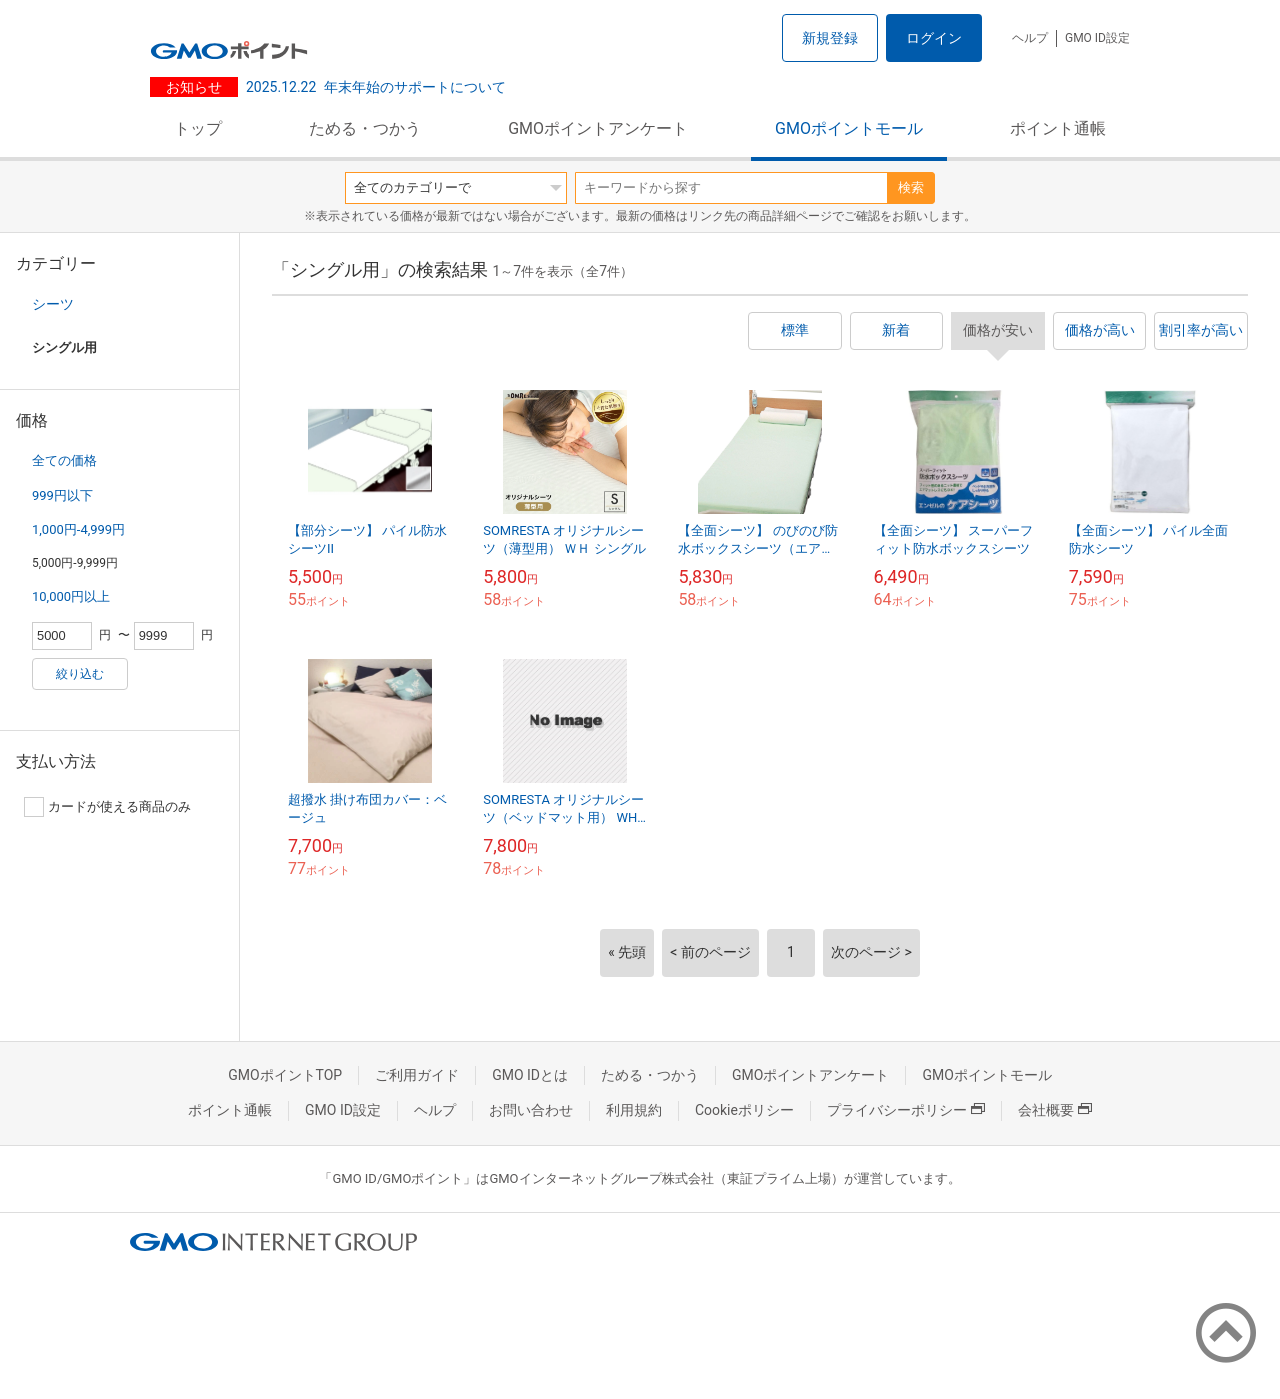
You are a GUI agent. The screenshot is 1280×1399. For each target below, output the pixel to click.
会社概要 (1055, 1110)
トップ (198, 128)
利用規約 (634, 1110)
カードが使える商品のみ (107, 807)
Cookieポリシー (744, 1110)
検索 (911, 187)
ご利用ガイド (417, 1075)
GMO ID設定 (1097, 38)
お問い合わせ (531, 1110)
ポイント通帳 (1058, 128)
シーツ (53, 304)
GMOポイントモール (849, 128)
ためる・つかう (365, 128)
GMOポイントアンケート (598, 128)
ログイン (934, 38)
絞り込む (80, 674)
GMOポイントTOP (285, 1075)
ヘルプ (1030, 38)
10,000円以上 (71, 596)
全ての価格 (64, 460)
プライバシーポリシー (906, 1110)
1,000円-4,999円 (78, 529)
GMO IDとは (530, 1075)
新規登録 (830, 38)
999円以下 (62, 495)
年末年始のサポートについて (376, 87)
